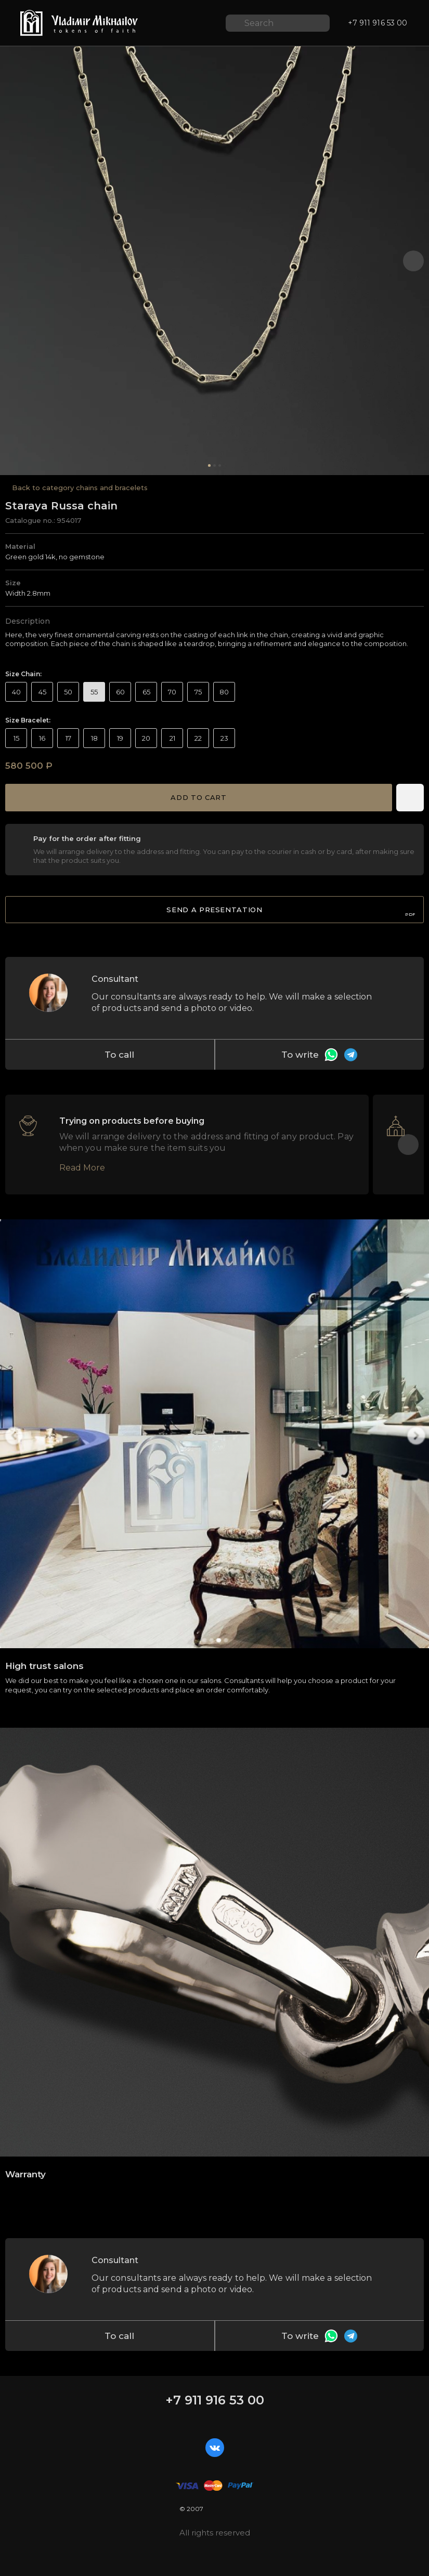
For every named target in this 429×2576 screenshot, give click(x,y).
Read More (82, 1168)
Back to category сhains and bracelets (80, 487)
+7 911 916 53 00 (214, 2400)
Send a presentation (290, 911)
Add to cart (198, 797)
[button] (413, 261)
